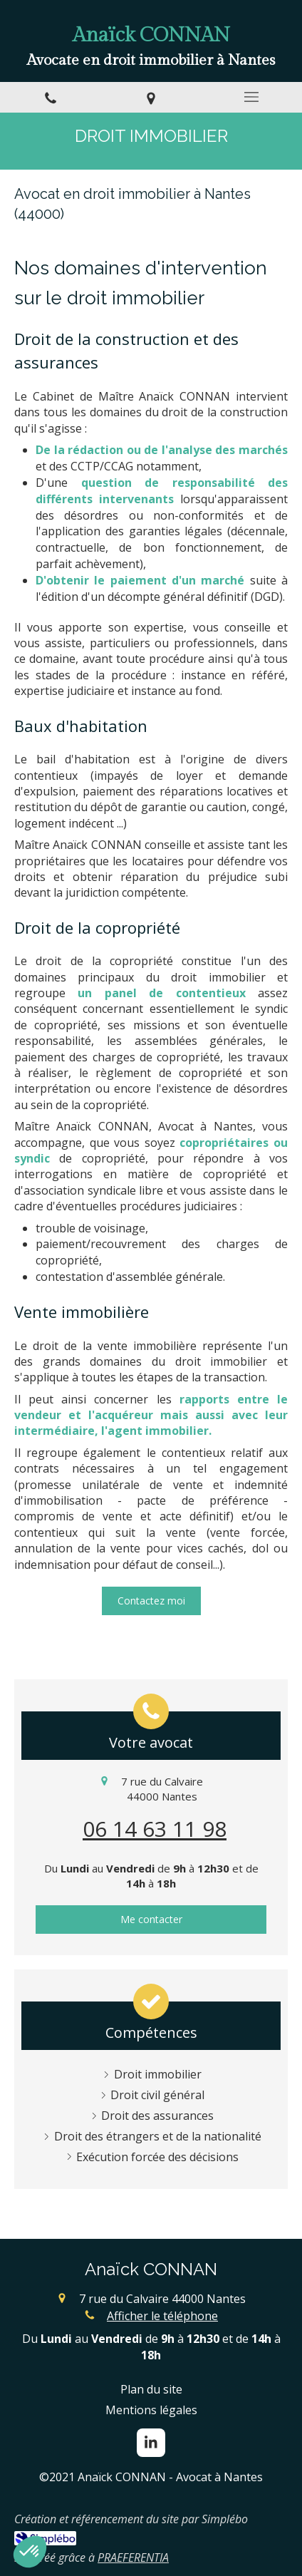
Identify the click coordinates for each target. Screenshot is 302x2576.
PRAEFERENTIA (133, 2557)
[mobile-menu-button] (252, 97)
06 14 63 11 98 (154, 1828)
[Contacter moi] (151, 1601)
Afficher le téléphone (162, 2316)
